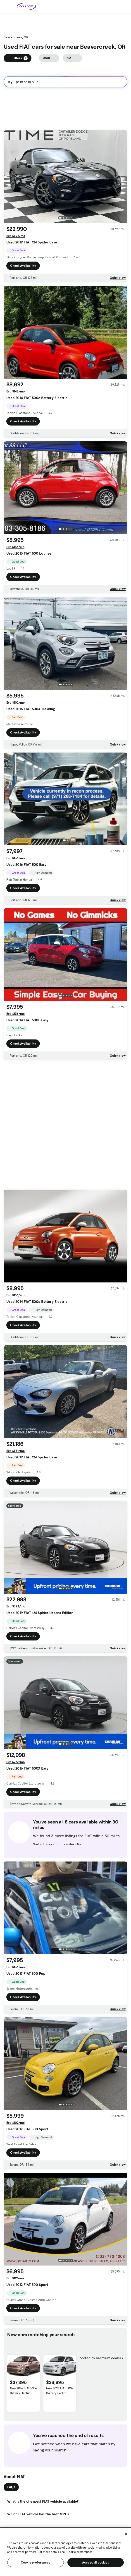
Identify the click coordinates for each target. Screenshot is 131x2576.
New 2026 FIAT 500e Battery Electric (23, 2390)
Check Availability (23, 266)
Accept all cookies (95, 2562)
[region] (65, 2551)
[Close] (126, 2534)
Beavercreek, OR (16, 37)
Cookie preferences (35, 2562)
